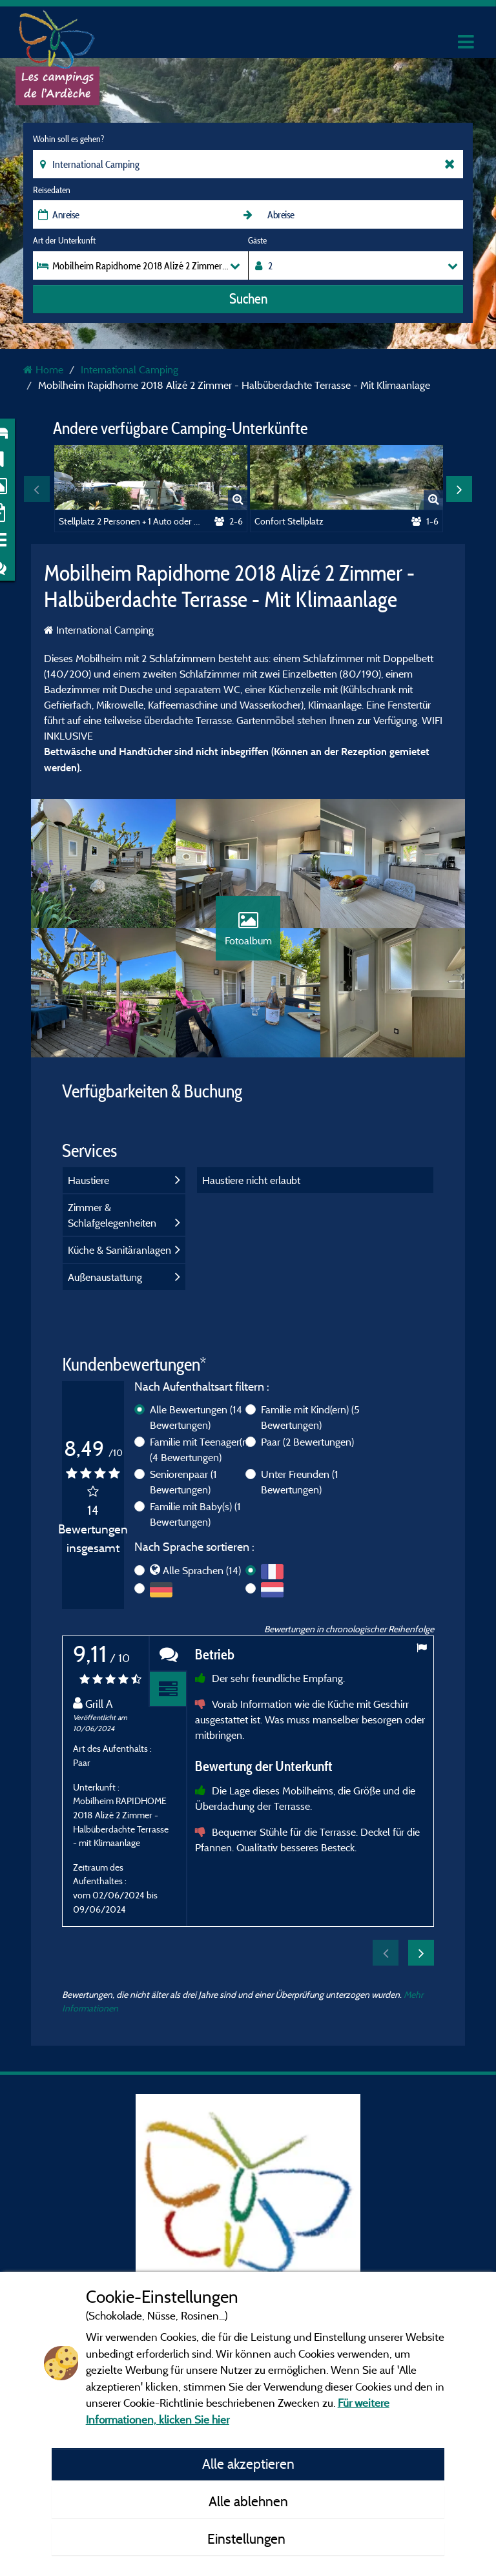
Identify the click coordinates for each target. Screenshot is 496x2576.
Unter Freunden (299, 1482)
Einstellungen (248, 2538)
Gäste (257, 240)
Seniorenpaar (183, 1482)
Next (459, 489)
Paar (307, 1441)
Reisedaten (51, 190)
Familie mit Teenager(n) (200, 1449)
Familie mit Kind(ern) (310, 1417)
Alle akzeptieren (248, 2463)
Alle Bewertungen (196, 1417)
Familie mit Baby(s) (195, 1514)
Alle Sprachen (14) (202, 1570)
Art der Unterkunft (64, 240)
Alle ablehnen (248, 2501)
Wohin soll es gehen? (68, 139)
